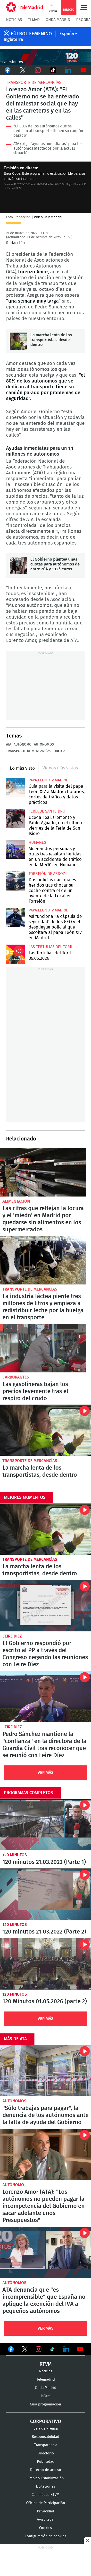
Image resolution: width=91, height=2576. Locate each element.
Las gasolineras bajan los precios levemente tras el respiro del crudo (43, 1348)
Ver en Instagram (38, 2349)
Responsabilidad (45, 2437)
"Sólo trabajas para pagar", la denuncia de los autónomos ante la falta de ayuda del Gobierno (45, 2070)
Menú (83, 7)
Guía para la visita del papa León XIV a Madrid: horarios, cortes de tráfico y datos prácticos (15, 787)
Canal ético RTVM (45, 2495)
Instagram (38, 70)
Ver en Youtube (80, 2349)
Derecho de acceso (45, 2470)
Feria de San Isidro (47, 811)
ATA (8, 744)
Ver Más (46, 1773)
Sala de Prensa (45, 2428)
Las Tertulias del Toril (51, 947)
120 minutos (14, 1855)
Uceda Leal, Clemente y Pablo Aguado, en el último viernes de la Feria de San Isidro (15, 818)
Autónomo (23, 744)
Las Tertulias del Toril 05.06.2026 (15, 954)
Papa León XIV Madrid (48, 780)
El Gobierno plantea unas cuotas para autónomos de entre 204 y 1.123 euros (18, 565)
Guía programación (45, 2404)
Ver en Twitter (25, 2350)
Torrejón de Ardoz (47, 874)
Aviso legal (45, 2519)
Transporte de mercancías (33, 82)
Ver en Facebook (11, 2350)
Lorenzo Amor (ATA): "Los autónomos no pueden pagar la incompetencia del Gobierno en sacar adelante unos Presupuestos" (45, 2154)
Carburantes (15, 1377)
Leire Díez (12, 1636)
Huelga (59, 751)
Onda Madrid (58, 20)
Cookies (45, 2528)
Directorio (45, 2453)
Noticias (14, 20)
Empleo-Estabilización (45, 2478)
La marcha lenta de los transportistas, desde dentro (18, 341)
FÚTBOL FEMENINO (31, 33)
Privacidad (45, 2511)
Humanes (37, 842)
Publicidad (45, 2461)
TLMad (34, 20)
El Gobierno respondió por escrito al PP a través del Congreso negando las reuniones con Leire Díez (45, 1605)
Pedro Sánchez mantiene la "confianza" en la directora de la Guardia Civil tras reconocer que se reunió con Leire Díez (45, 1696)
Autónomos (44, 744)
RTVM (46, 2364)
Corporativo (45, 2421)
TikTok (53, 70)
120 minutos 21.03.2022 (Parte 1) (45, 1824)
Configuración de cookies (45, 2536)
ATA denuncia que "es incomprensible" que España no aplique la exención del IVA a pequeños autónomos (45, 2252)
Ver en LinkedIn (66, 2349)
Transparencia (45, 2445)
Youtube (83, 70)
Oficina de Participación (45, 2503)
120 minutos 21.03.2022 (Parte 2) (45, 1894)
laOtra (45, 2396)
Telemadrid (45, 2379)
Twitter (23, 70)
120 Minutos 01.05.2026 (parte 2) (45, 1964)
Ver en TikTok (52, 2350)
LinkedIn (68, 70)
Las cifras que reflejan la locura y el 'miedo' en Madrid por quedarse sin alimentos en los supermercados (43, 1172)
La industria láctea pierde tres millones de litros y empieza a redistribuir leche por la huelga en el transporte (43, 1260)
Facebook (7, 70)
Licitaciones (45, 2486)
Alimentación (16, 1201)
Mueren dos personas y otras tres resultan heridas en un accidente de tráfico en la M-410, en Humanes (15, 849)
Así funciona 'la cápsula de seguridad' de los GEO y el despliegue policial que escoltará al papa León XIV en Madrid (15, 917)
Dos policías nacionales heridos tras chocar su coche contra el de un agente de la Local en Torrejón (15, 881)
